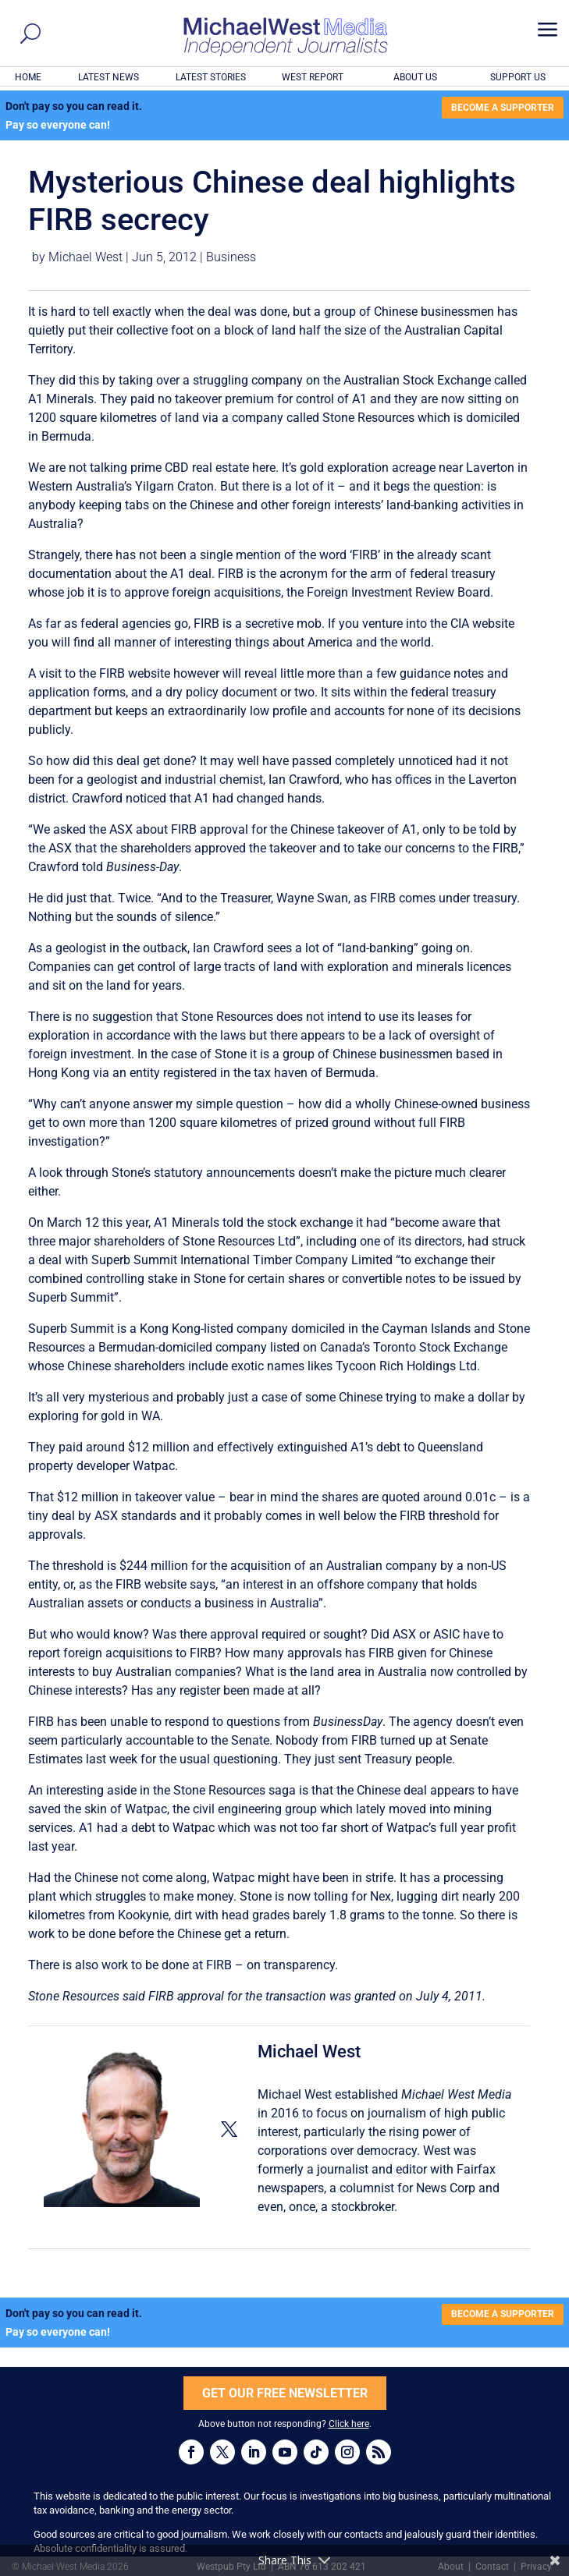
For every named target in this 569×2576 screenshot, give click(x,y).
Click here (349, 2423)
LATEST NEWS (108, 77)
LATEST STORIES (211, 77)
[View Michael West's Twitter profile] (228, 2130)
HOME (28, 77)
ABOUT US (415, 77)
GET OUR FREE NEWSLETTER (285, 2393)
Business (231, 257)
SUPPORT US (518, 77)
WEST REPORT (312, 77)
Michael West (85, 257)
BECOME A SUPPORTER (502, 107)
